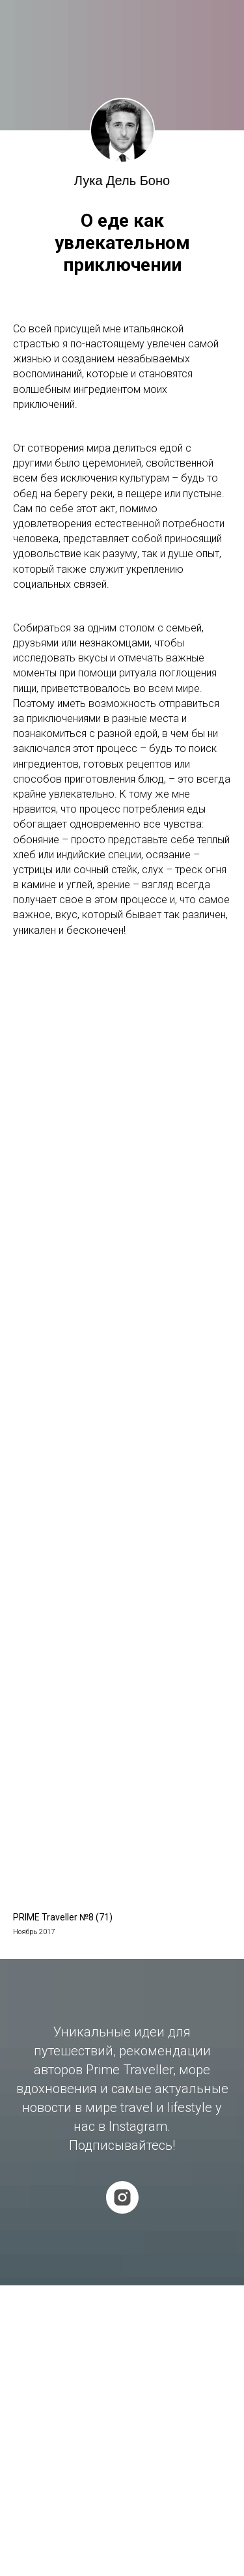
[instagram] (122, 2197)
